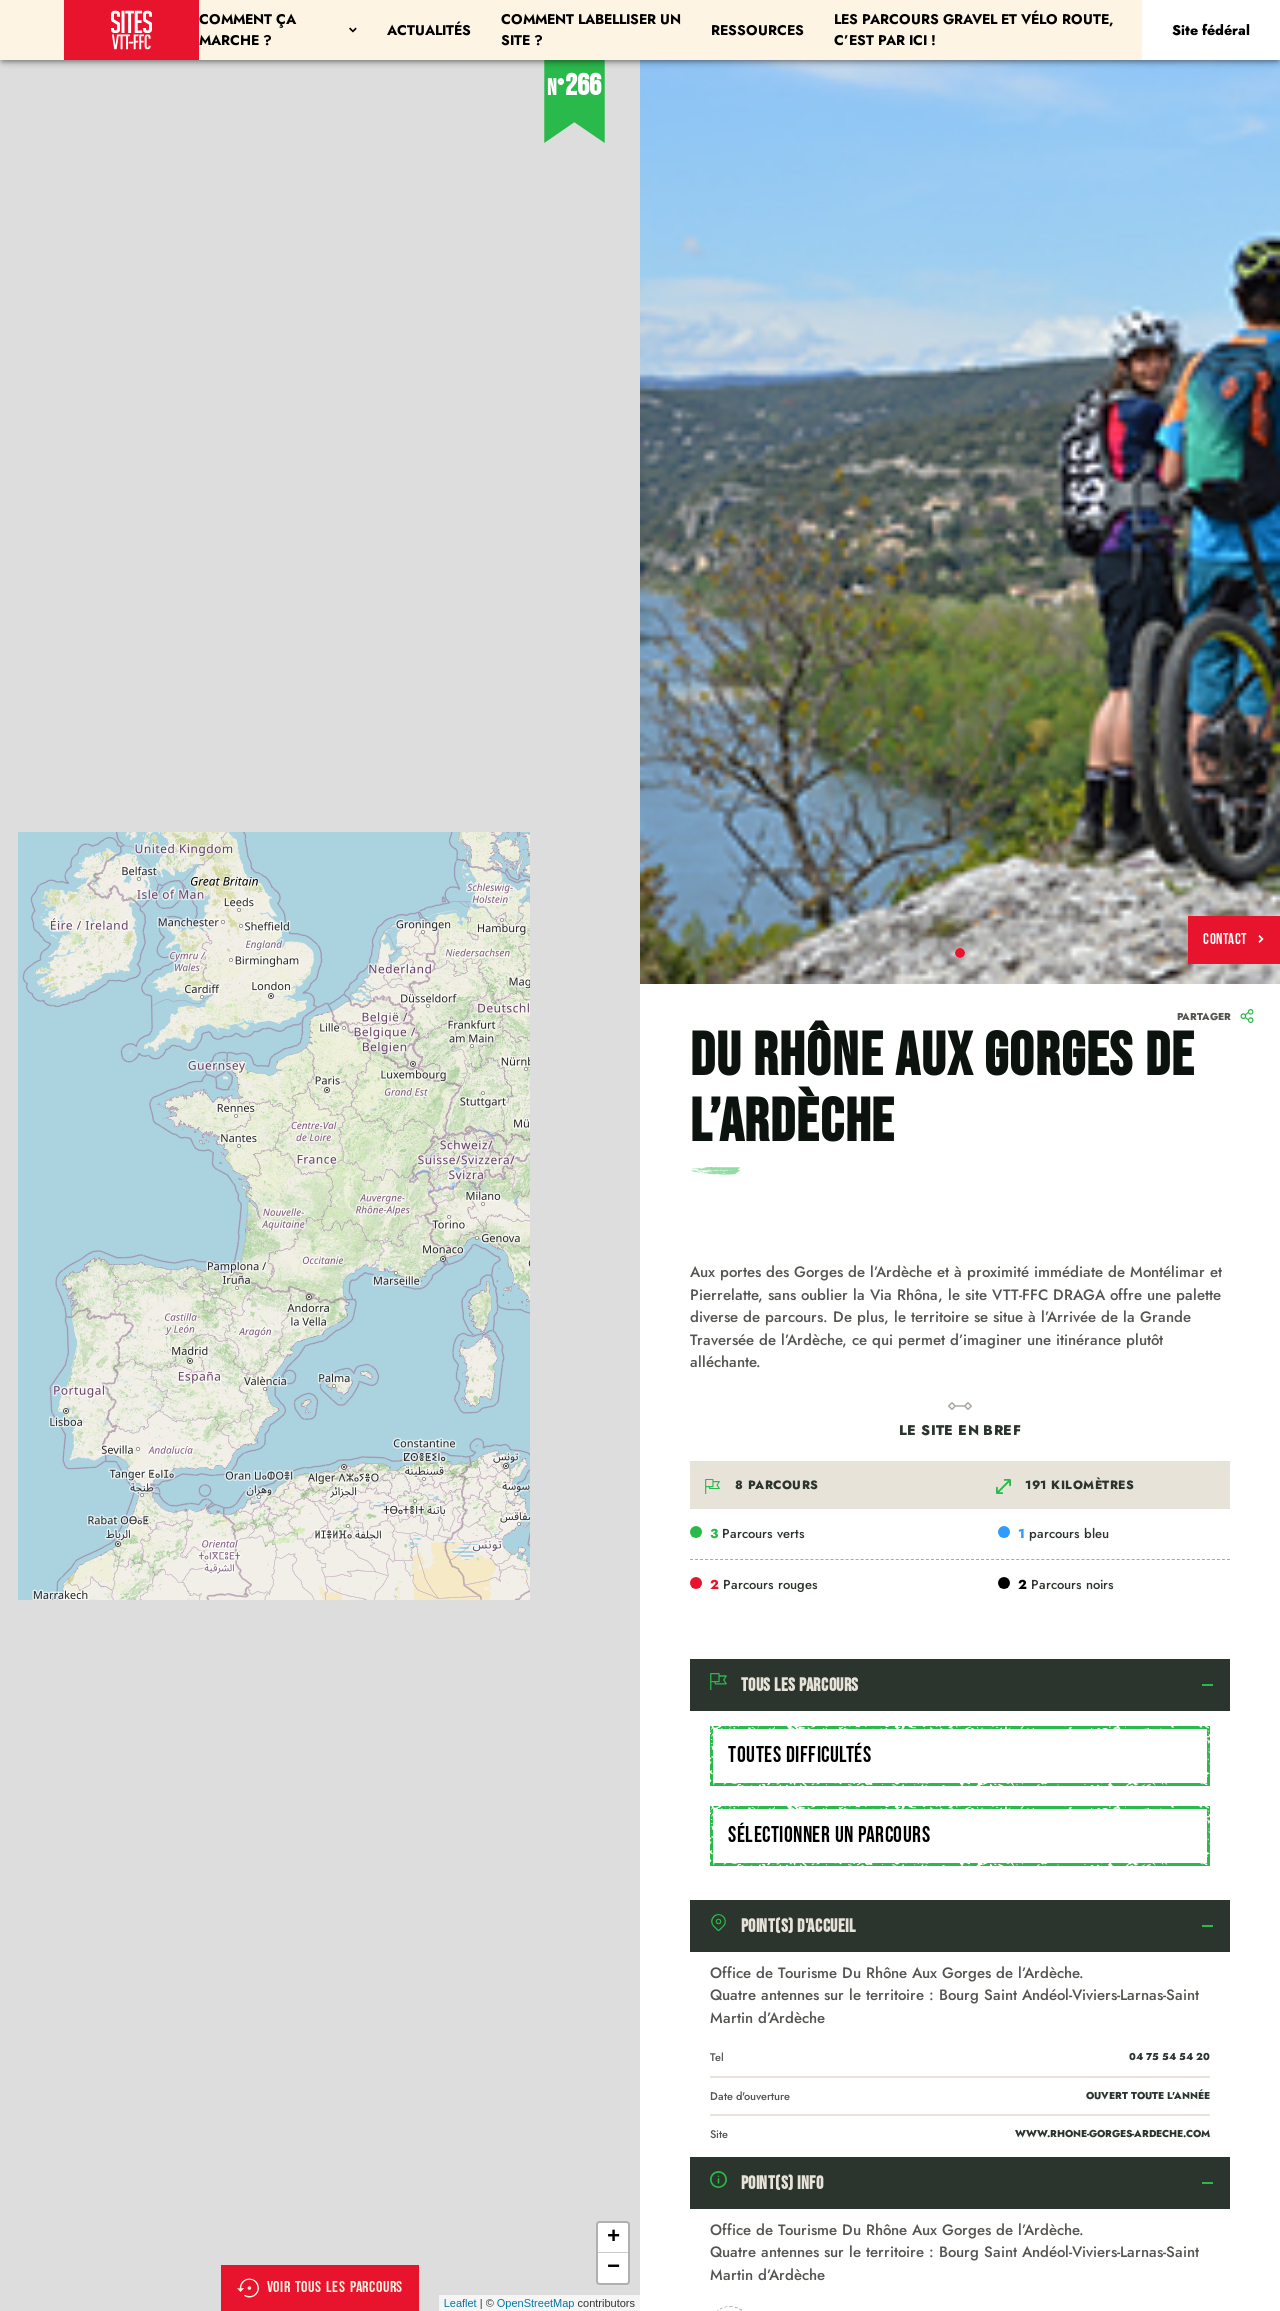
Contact (1234, 939)
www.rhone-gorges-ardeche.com (1112, 2133)
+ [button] (613, 2238)
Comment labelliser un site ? (591, 29)
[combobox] (960, 1756)
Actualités (429, 30)
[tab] (960, 1685)
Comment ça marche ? (278, 29)
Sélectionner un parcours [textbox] (829, 1835)
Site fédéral (1211, 30)
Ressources (757, 30)
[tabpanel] (960, 522)
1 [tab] (960, 953)
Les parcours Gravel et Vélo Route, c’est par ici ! (974, 29)
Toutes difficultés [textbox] (799, 1755)
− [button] (613, 2268)
